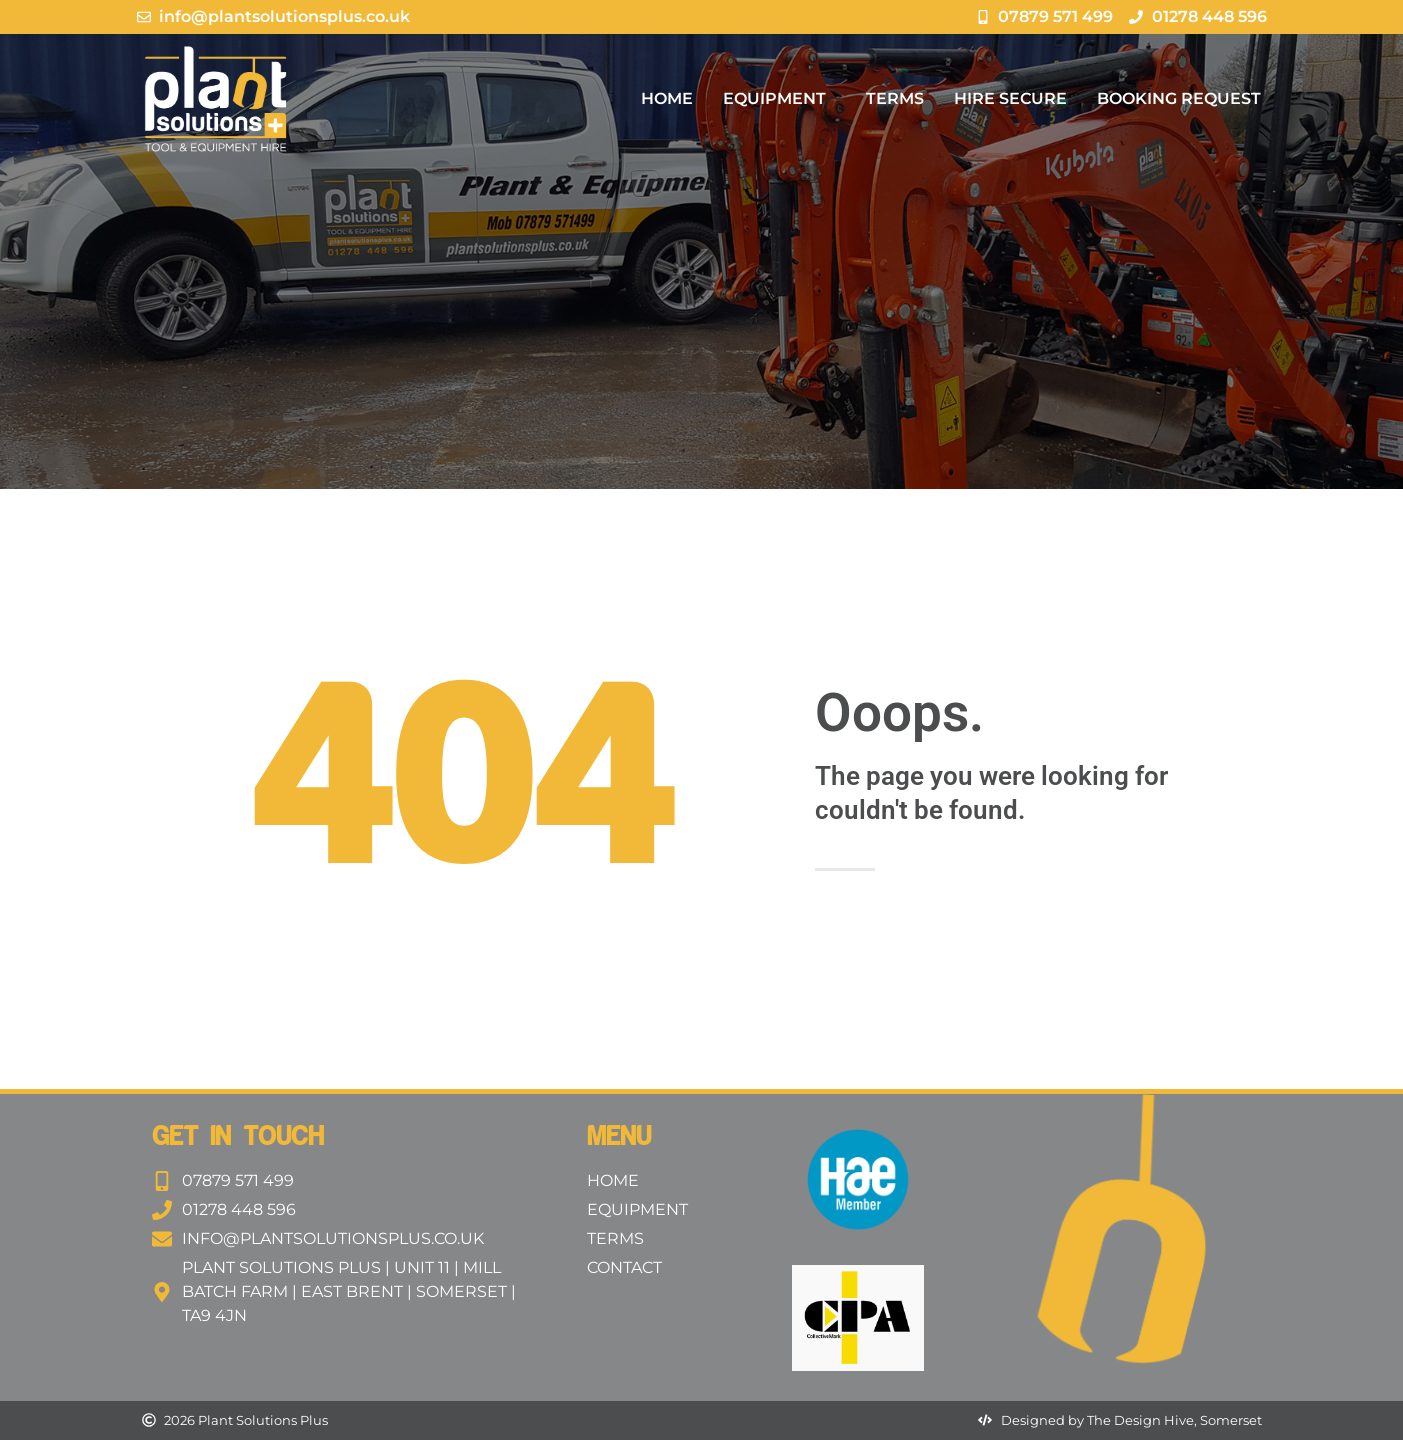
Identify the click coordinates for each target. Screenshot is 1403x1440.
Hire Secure (1010, 98)
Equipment (779, 99)
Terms (895, 98)
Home (667, 98)
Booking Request (1179, 98)
